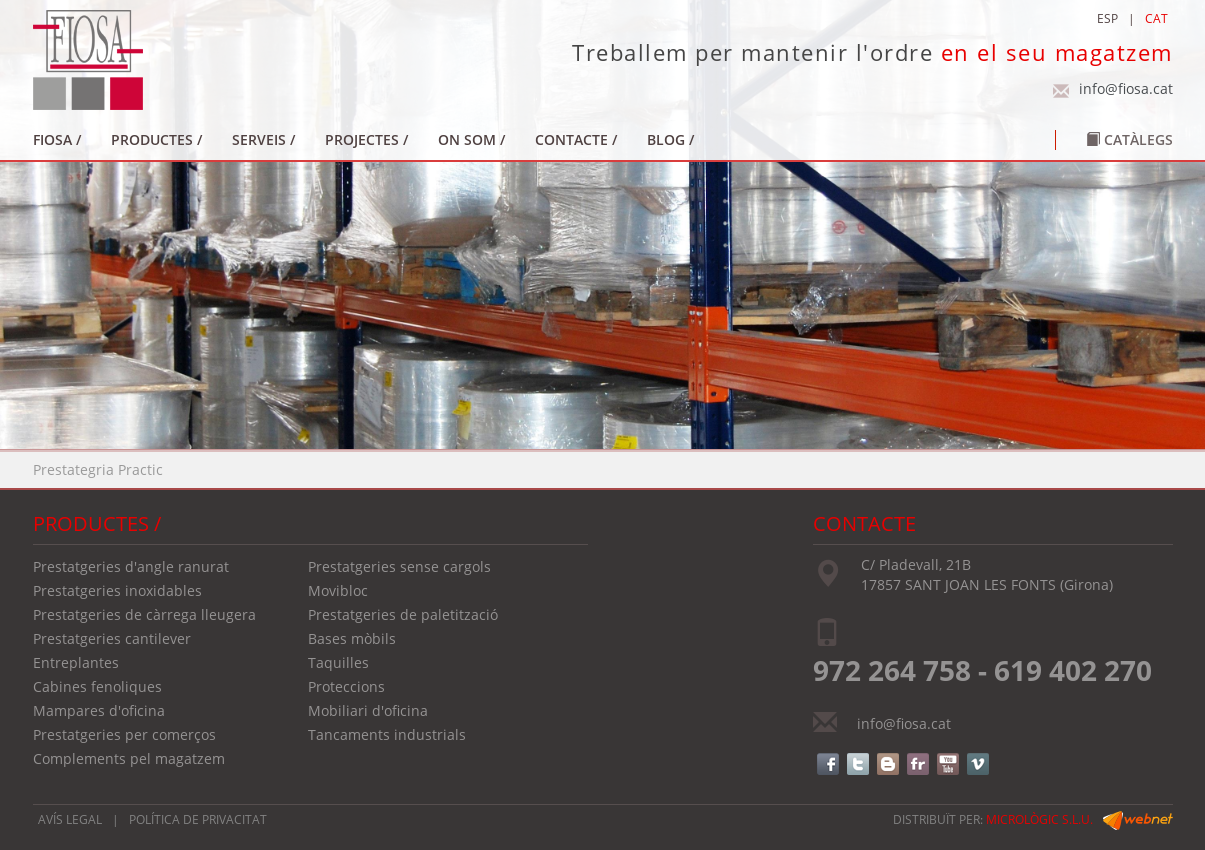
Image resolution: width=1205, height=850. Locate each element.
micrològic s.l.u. (1039, 819)
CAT (1156, 18)
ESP (1107, 18)
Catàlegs (1129, 139)
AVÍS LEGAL (70, 819)
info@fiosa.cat (1126, 88)
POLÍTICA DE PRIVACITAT (198, 819)
